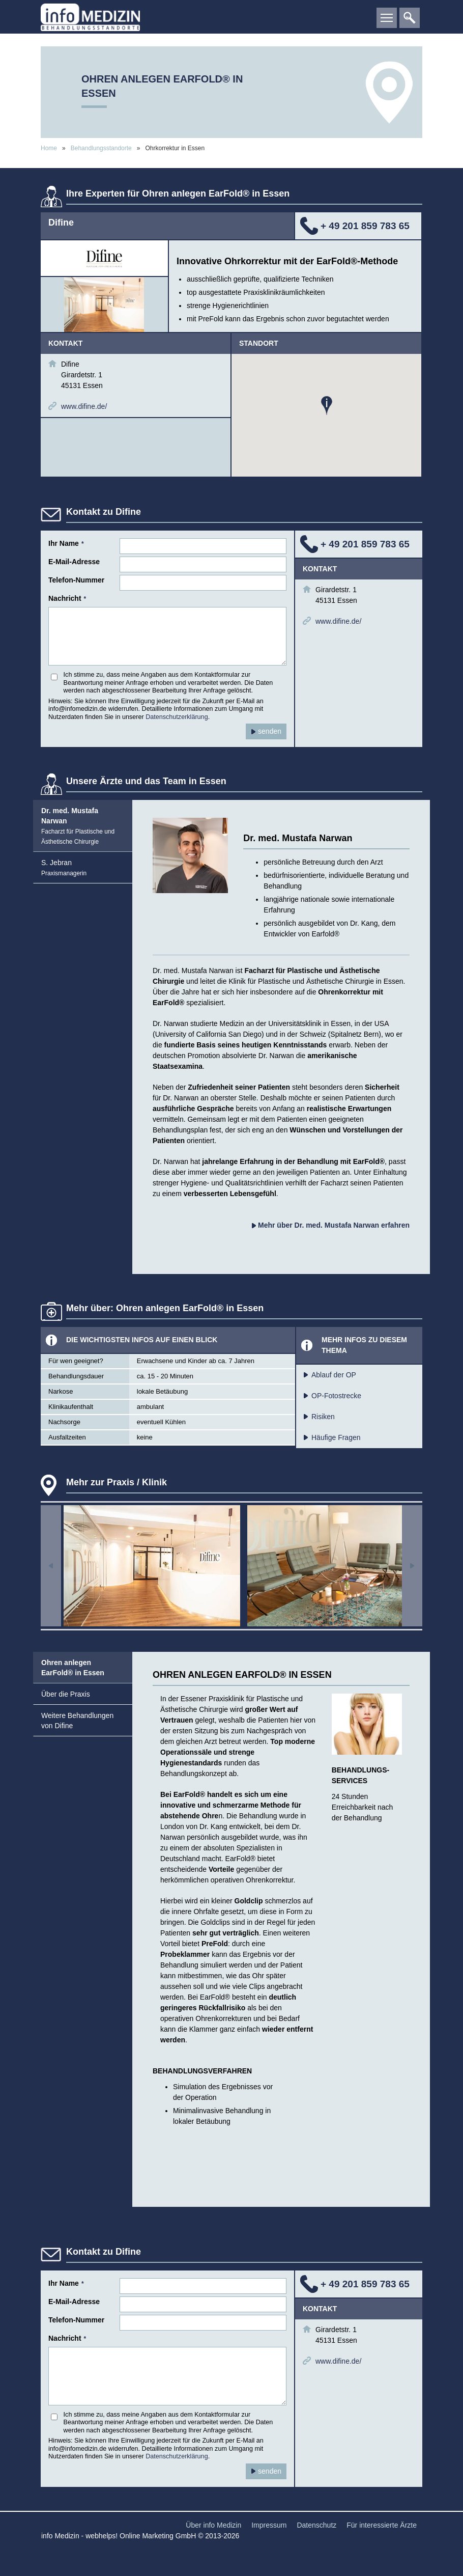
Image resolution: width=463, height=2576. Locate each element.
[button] (327, 406)
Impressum (268, 2525)
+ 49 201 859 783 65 (365, 225)
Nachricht (67, 598)
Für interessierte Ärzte (381, 2525)
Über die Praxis (65, 1694)
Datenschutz (316, 2525)
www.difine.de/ (84, 406)
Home (49, 148)
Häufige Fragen (336, 1437)
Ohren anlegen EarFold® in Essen (72, 1667)
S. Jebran (63, 867)
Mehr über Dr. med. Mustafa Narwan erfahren (331, 1225)
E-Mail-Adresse (74, 562)
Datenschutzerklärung (177, 717)
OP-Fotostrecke (336, 1396)
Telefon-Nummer (76, 580)
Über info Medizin (213, 2525)
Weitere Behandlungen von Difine (77, 1720)
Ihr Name (66, 543)
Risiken (323, 1416)
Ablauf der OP (333, 1375)
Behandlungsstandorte (102, 148)
